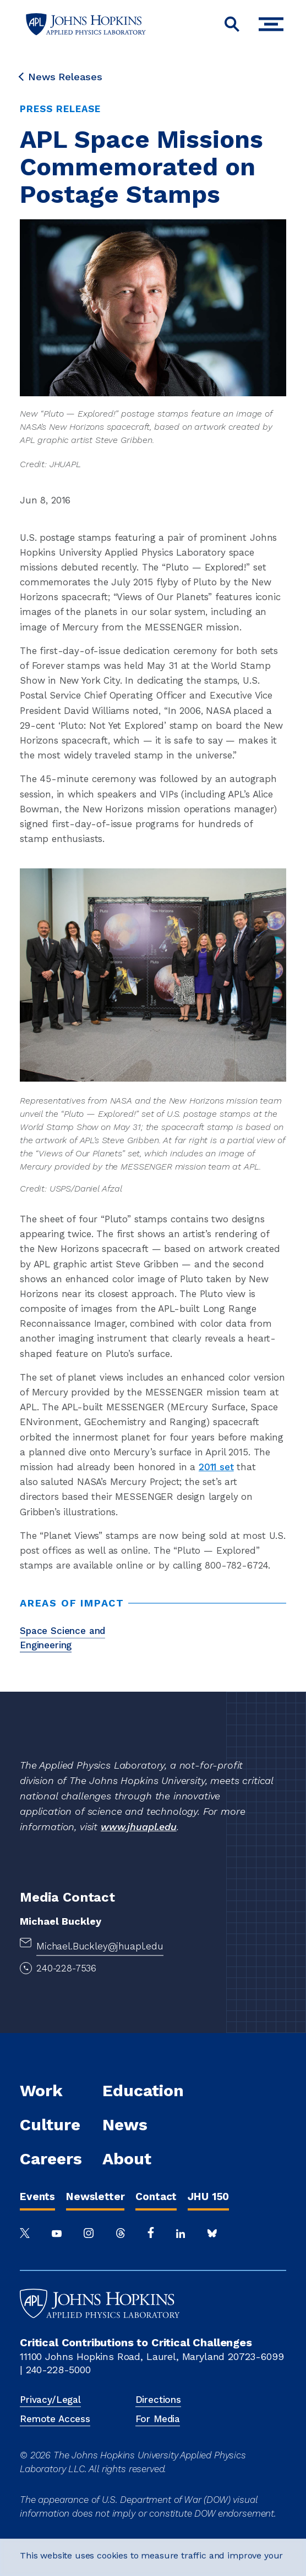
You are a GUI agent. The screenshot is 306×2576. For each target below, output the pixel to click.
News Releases (61, 76)
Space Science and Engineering (62, 1637)
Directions (158, 2399)
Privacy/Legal (50, 2399)
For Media (158, 2418)
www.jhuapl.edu (139, 1826)
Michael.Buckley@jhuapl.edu (99, 1946)
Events (37, 2196)
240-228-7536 (66, 1968)
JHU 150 (208, 2196)
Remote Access (55, 2418)
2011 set (216, 1466)
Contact (156, 2196)
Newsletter (95, 2196)
